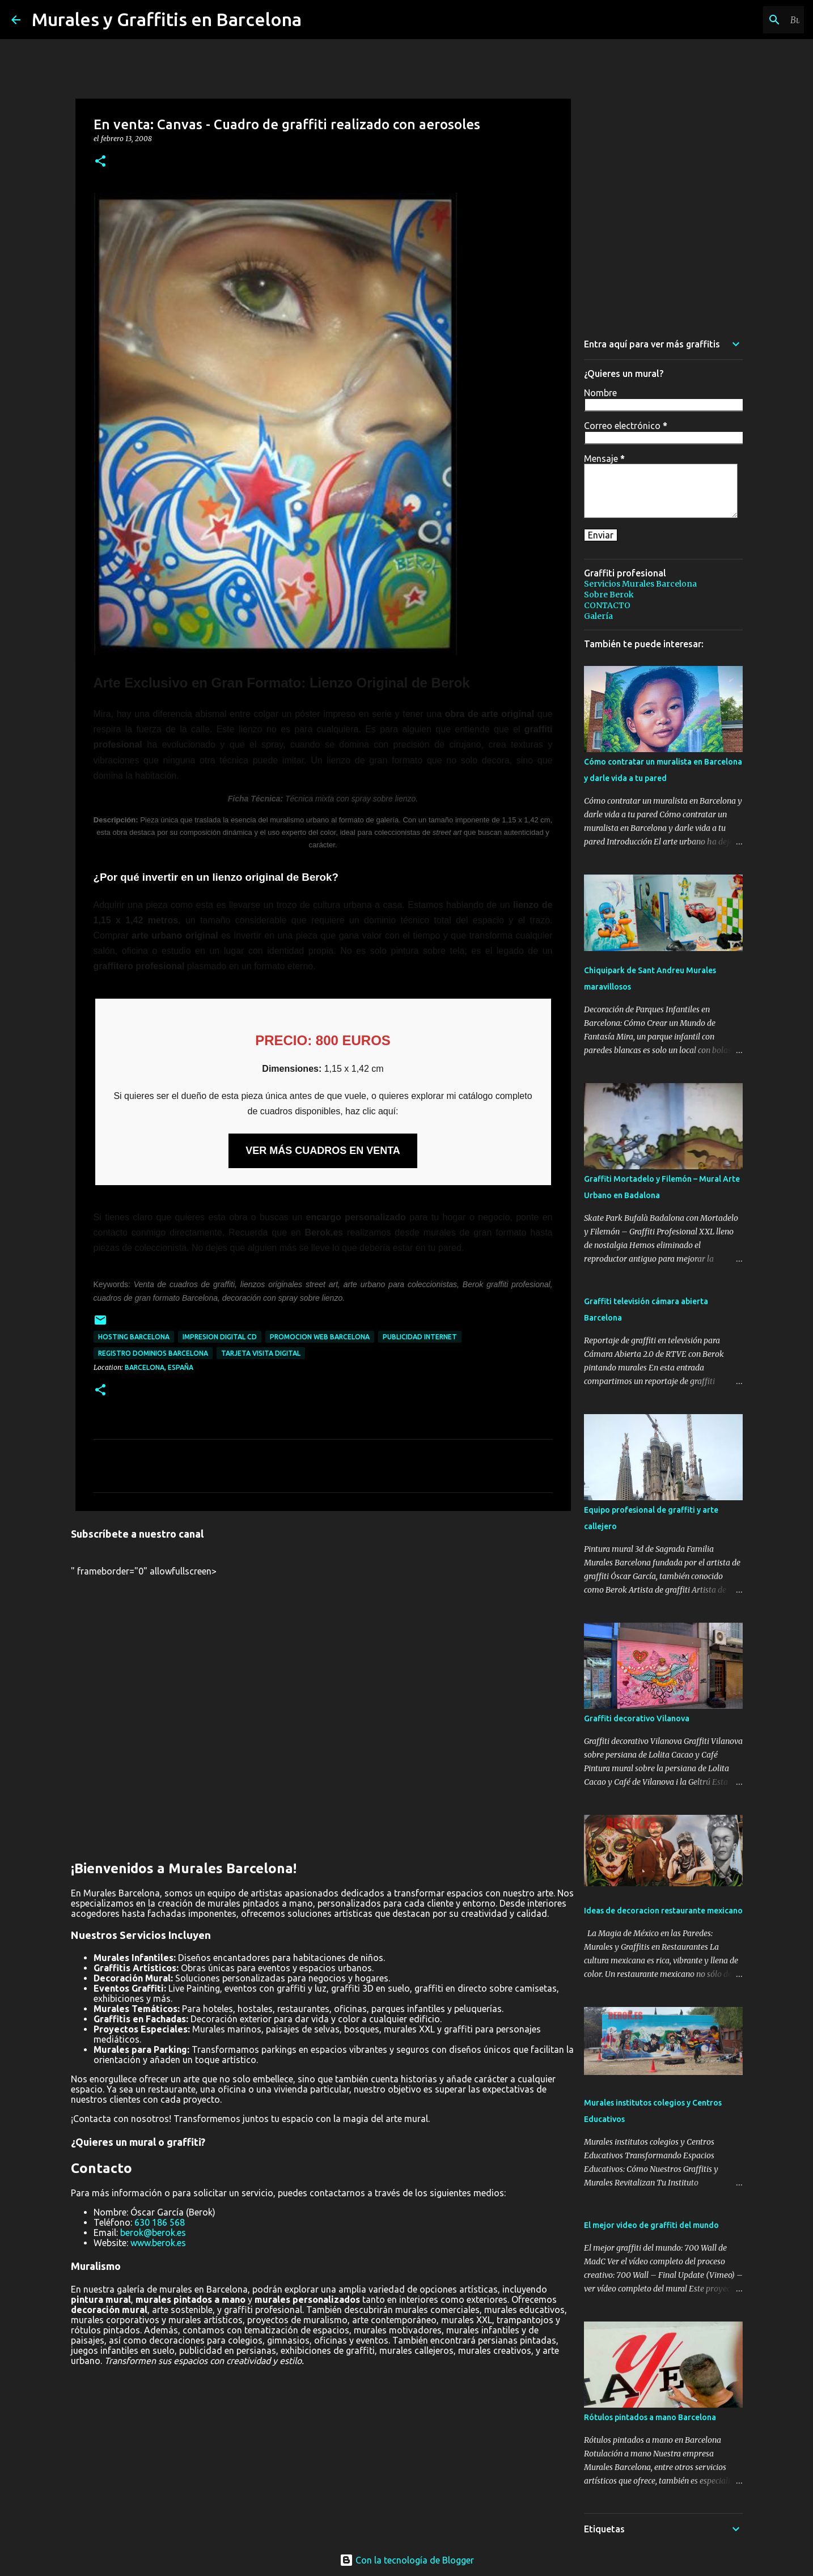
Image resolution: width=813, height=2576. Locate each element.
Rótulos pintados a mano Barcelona (650, 2417)
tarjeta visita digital (260, 1353)
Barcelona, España (159, 1367)
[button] (100, 161)
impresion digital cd (220, 1336)
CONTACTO (607, 605)
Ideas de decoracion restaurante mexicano (663, 1910)
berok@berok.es (153, 2232)
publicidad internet (420, 1336)
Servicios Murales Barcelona (640, 584)
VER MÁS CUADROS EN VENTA (322, 1150)
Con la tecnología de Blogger (407, 2560)
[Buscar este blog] (744, 19)
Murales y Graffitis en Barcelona (167, 19)
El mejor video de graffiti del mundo (651, 2225)
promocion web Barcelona (320, 1336)
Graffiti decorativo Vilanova (636, 1718)
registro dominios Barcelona (153, 1353)
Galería (598, 616)
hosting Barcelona (134, 1336)
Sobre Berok (609, 594)
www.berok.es (158, 2243)
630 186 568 (159, 2222)
